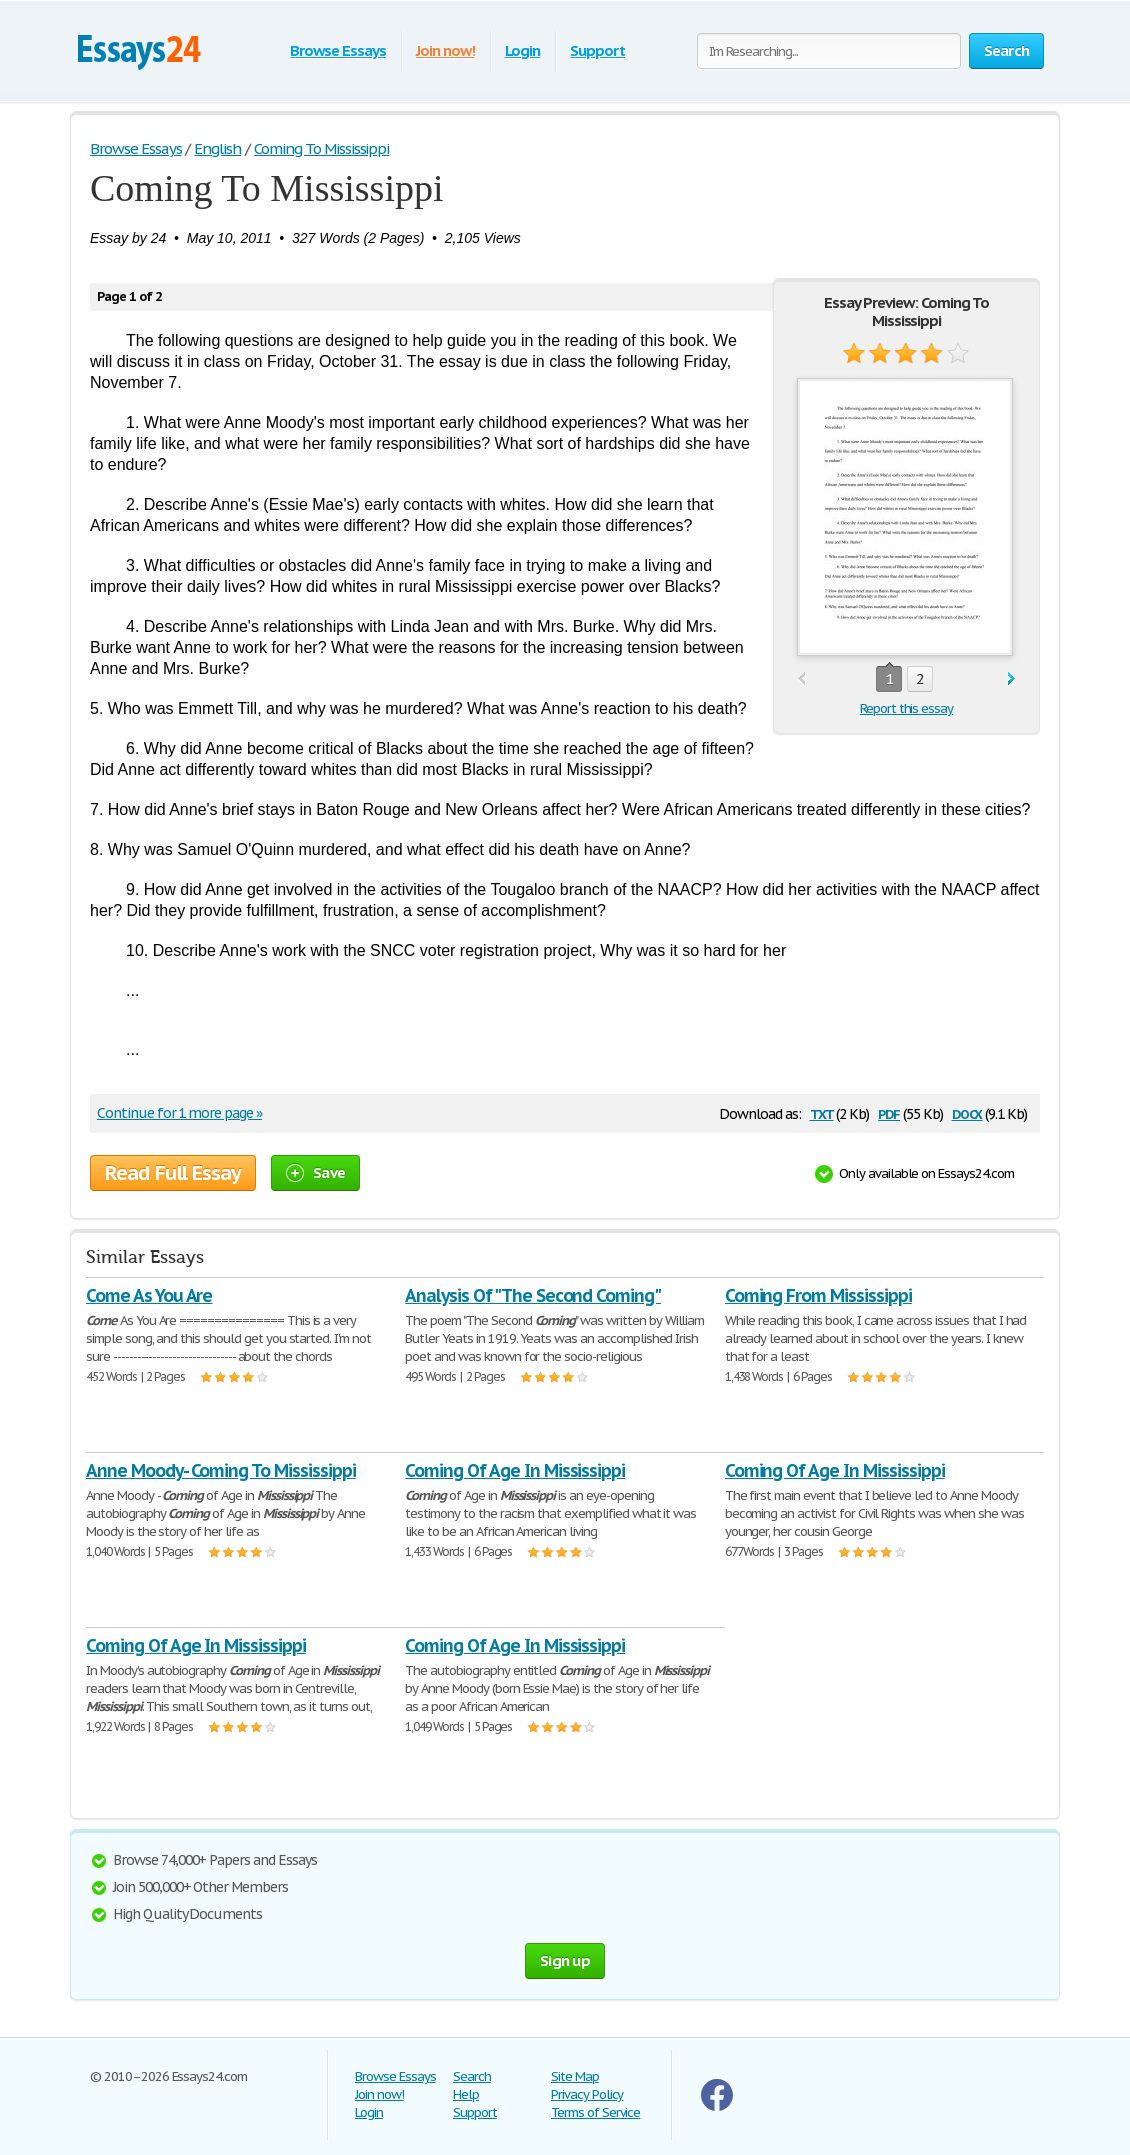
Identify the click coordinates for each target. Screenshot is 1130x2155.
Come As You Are (149, 1295)
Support (597, 50)
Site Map (575, 2076)
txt (822, 1112)
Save (315, 1172)
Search (472, 2076)
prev (801, 679)
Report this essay (906, 708)
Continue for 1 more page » (179, 1113)
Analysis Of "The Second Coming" (533, 1295)
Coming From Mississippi (818, 1295)
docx (967, 1112)
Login (523, 50)
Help (466, 2094)
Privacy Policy (587, 2094)
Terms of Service (595, 2112)
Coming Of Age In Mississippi (515, 1470)
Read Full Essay (173, 1173)
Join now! (445, 50)
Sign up (565, 1960)
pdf (889, 1112)
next (1011, 679)
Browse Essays (337, 50)
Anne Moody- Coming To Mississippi (221, 1470)
